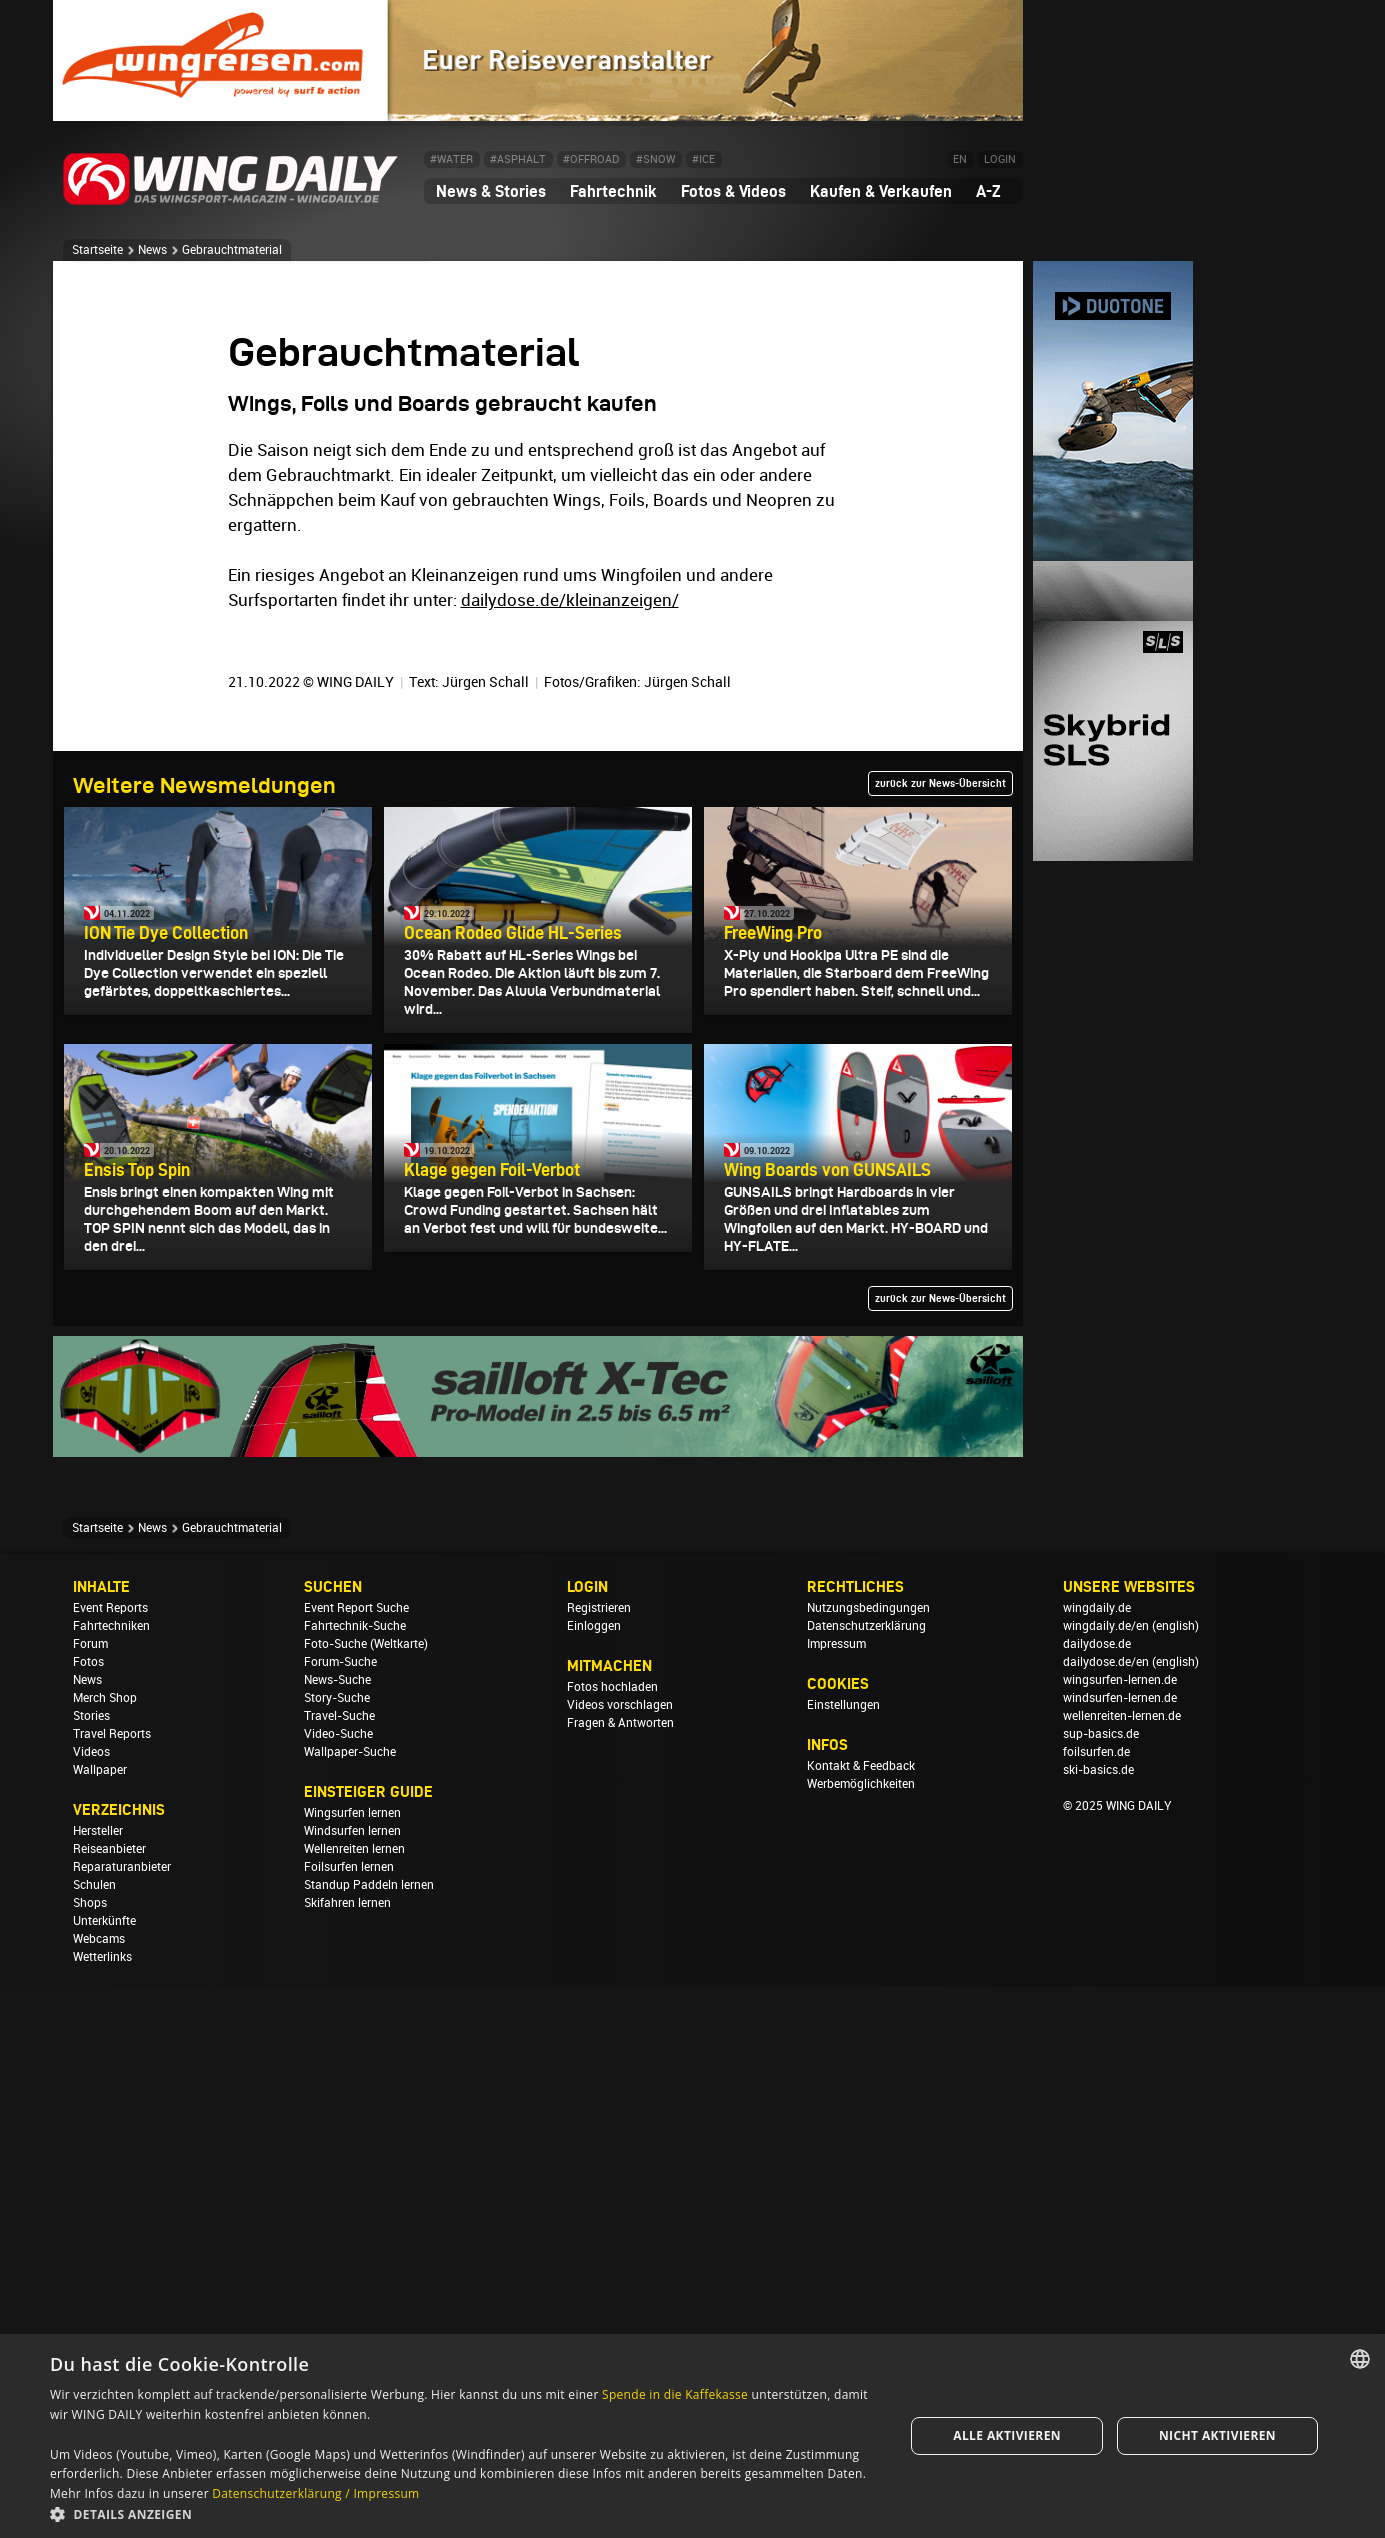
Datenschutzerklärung (866, 2178)
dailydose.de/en (1106, 2214)
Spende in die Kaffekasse (675, 2394)
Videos (91, 2304)
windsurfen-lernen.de (1120, 2250)
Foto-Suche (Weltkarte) (366, 2196)
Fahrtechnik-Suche (355, 2178)
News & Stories (491, 191)
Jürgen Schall (485, 1234)
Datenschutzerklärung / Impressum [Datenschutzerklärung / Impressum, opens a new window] (315, 2493)
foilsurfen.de (1096, 2304)
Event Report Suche (356, 2160)
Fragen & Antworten (620, 2275)
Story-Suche (337, 2250)
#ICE (703, 159)
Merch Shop (105, 2250)
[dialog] (692, 2436)
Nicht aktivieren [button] (1217, 2435)
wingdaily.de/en (1106, 2178)
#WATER (451, 159)
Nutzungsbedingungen (868, 2160)
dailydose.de (1097, 2196)
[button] (464, 2513)
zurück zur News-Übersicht (940, 1335)
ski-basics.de (1098, 2322)
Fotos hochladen (612, 2239)
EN (960, 159)
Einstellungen (843, 2257)
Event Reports (110, 2160)
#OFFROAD (591, 159)
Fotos (88, 2214)
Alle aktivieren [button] (1007, 2435)
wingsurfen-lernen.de (1120, 2232)
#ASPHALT (518, 159)
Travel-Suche (339, 2268)
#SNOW (655, 159)
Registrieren (599, 2160)
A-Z (988, 191)
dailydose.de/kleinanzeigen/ (570, 1152)
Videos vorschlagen (620, 2257)
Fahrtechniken (111, 2178)
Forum (90, 2196)
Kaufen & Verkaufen (881, 191)
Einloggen (594, 2178)
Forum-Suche (340, 2214)
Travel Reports (112, 2286)
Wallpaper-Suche (350, 2304)
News (152, 250)
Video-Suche (338, 2286)
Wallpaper (100, 2322)
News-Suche (337, 2232)
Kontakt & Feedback (861, 2318)
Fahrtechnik (613, 191)
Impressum (836, 2196)
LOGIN (1000, 159)
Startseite (97, 250)
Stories (91, 2268)
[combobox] (1360, 2359)
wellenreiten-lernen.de (1122, 2268)
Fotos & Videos (733, 191)
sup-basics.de (1101, 2286)
